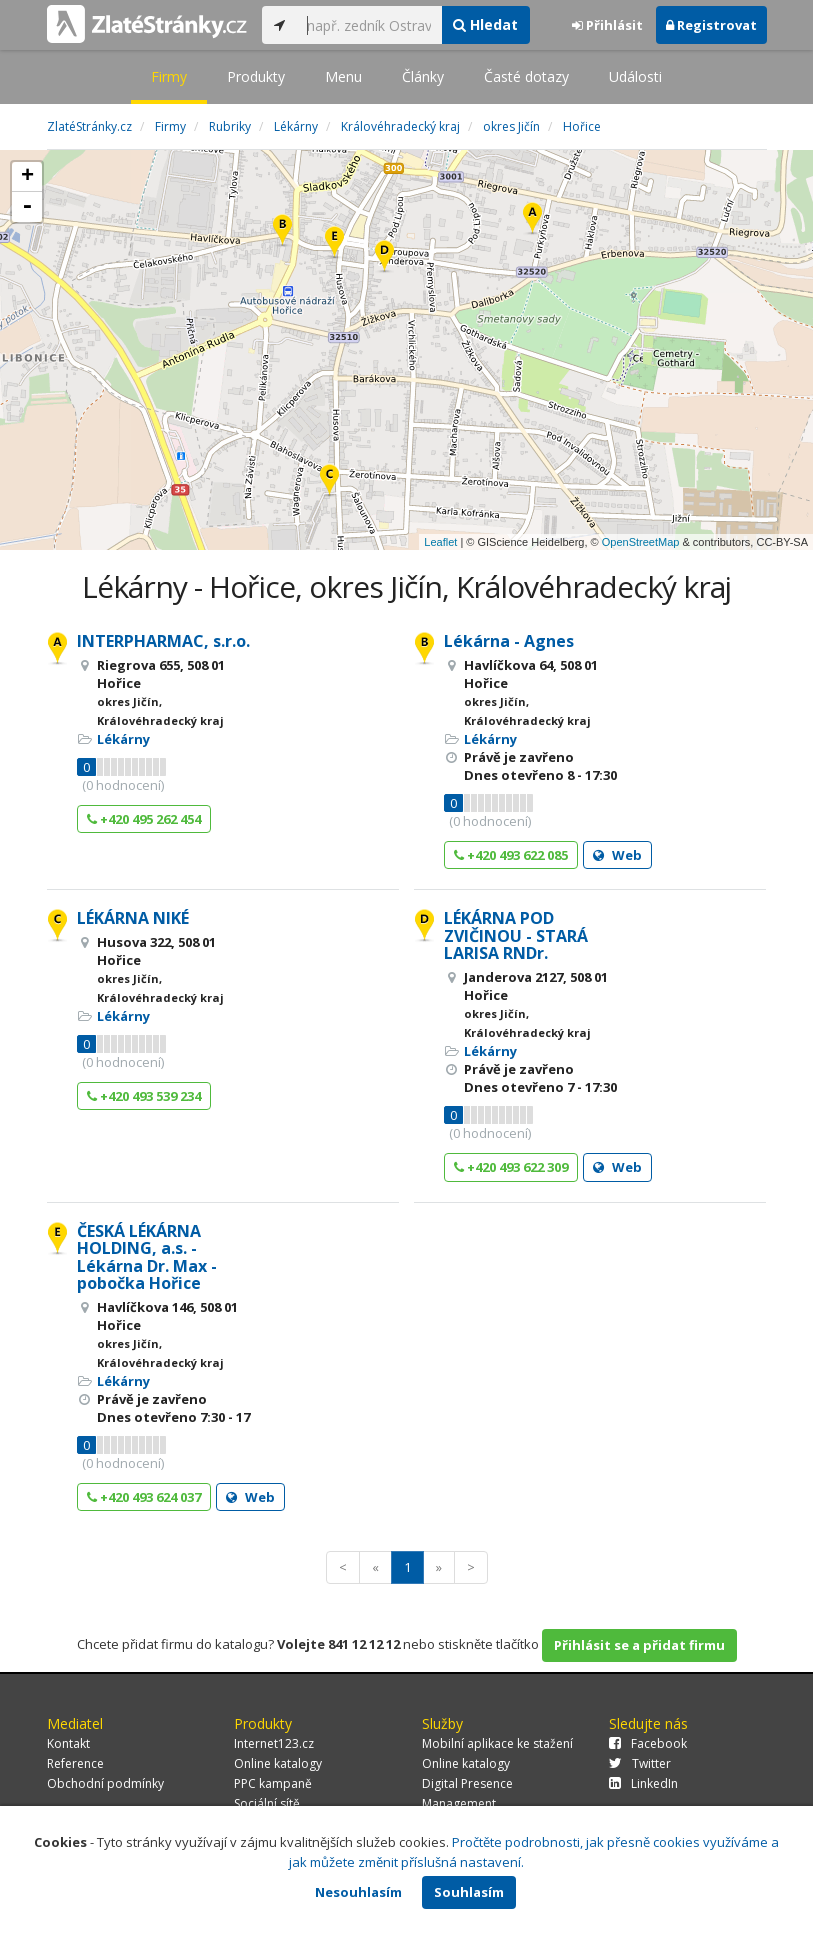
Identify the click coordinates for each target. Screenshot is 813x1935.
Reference (75, 1763)
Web (617, 855)
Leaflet (440, 542)
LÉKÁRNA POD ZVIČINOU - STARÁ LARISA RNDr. (516, 935)
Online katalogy (278, 1763)
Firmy (169, 76)
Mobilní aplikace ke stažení (497, 1743)
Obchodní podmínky (105, 1783)
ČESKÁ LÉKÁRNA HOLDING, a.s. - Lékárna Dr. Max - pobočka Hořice (147, 1257)
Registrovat (711, 25)
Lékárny (123, 739)
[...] (369, 25)
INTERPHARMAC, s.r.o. (163, 641)
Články (423, 76)
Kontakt (68, 1743)
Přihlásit (607, 25)
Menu (343, 76)
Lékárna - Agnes (509, 641)
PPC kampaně (273, 1783)
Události (635, 76)
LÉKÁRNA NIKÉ (133, 918)
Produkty (256, 76)
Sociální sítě (267, 1803)
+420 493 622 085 (511, 855)
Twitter (640, 1763)
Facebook (648, 1743)
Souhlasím (469, 1892)
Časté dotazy (526, 76)
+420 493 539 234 (144, 1096)
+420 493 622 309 (511, 1167)
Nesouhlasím (358, 1892)
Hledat (485, 24)
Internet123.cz (274, 1743)
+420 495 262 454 (144, 819)
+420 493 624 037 (144, 1497)
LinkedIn (643, 1783)
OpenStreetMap (641, 542)
